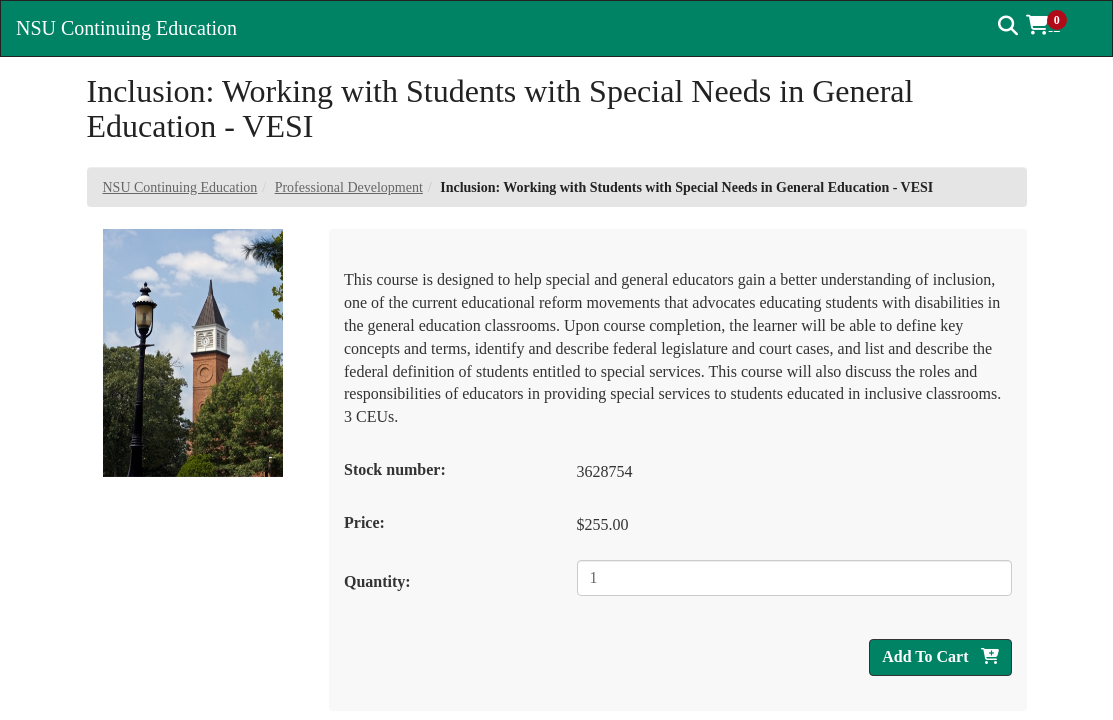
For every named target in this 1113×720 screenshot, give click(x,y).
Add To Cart (940, 656)
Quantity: (377, 581)
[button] (1053, 25)
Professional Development (349, 187)
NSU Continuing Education (180, 187)
